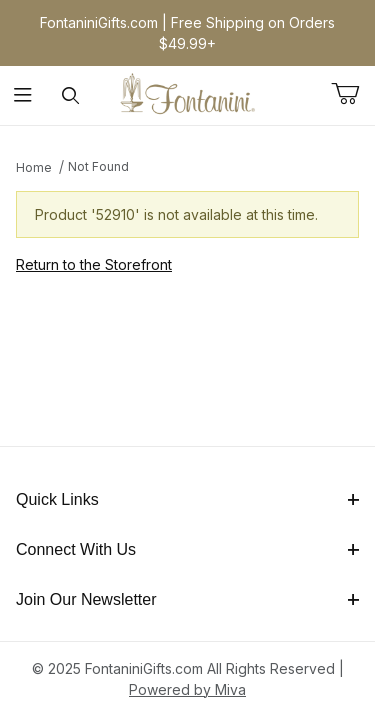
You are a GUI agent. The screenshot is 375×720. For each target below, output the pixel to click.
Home (34, 167)
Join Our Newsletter (187, 599)
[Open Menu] (23, 95)
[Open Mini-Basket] (353, 94)
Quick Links (187, 499)
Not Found (98, 166)
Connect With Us (187, 549)
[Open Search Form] (70, 95)
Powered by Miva (187, 689)
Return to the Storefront (94, 264)
